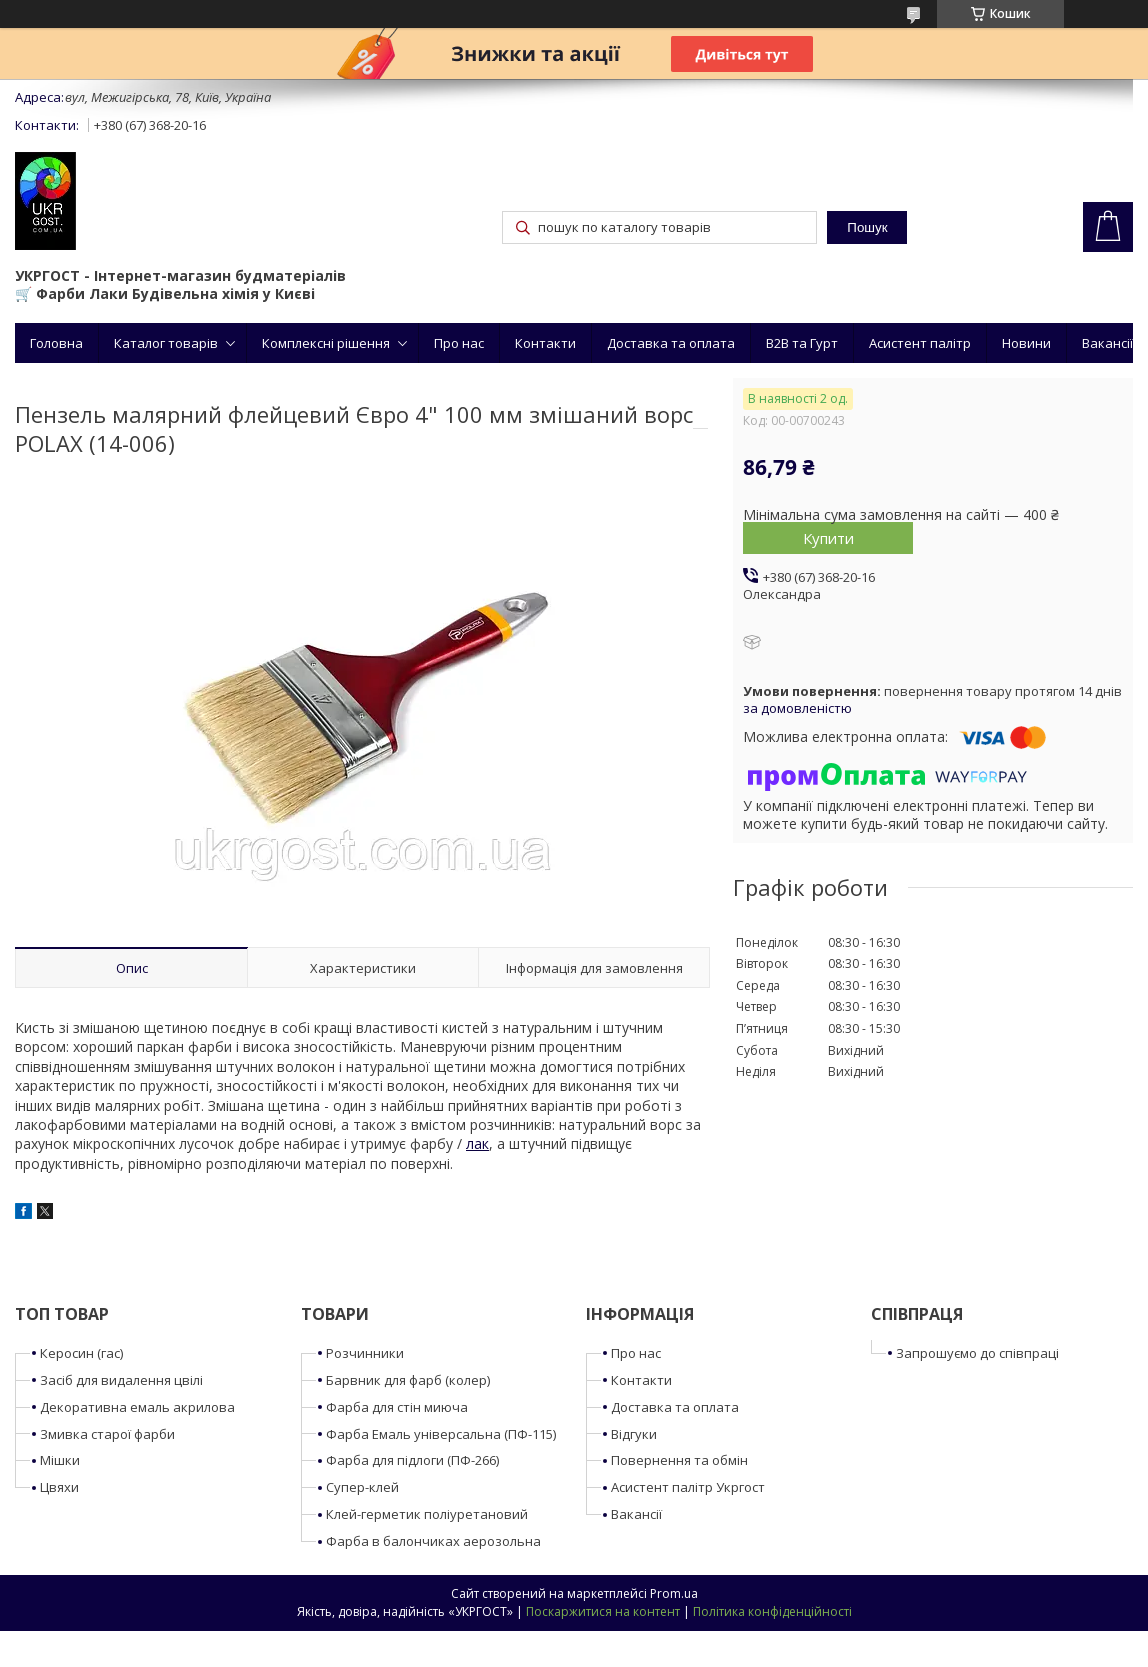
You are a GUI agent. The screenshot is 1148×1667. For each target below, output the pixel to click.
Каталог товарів (166, 343)
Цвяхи (59, 1487)
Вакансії (1107, 343)
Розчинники (365, 1353)
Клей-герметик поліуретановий (427, 1514)
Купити (828, 538)
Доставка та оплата (671, 343)
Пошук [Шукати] (867, 227)
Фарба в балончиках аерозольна (433, 1541)
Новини (1026, 343)
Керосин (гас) (81, 1353)
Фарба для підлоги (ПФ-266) (412, 1460)
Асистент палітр (920, 343)
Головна (56, 343)
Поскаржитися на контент (603, 1611)
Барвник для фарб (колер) (408, 1380)
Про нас (459, 343)
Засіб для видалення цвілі (121, 1380)
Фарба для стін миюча (397, 1407)
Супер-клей (362, 1487)
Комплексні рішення (326, 343)
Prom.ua (674, 1593)
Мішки (60, 1460)
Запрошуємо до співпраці (977, 1353)
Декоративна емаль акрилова (137, 1407)
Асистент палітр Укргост (688, 1487)
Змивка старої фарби (107, 1434)
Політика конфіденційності (772, 1611)
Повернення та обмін (679, 1460)
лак (477, 1143)
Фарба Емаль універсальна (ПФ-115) (441, 1434)
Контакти (545, 343)
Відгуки (634, 1434)
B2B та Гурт (802, 343)
